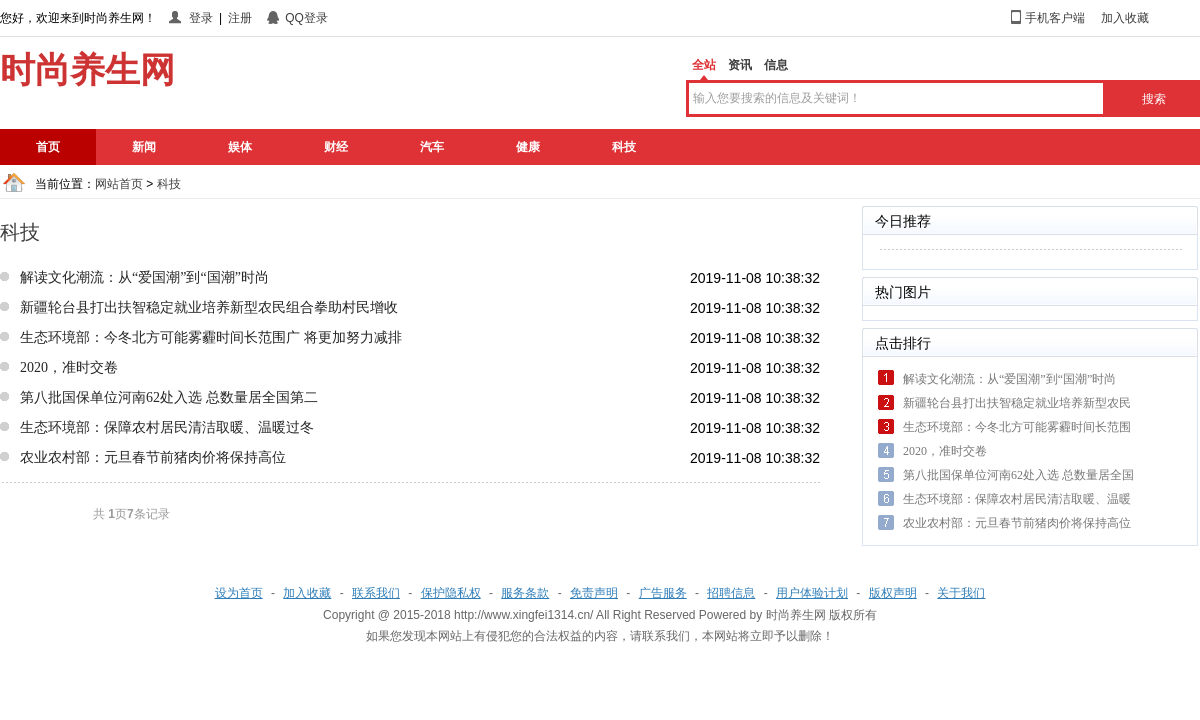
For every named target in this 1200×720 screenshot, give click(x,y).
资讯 (740, 65)
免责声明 (594, 593)
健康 (528, 147)
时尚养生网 (796, 615)
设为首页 (239, 593)
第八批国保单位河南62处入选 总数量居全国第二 (169, 397)
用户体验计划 (812, 593)
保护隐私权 (451, 593)
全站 (704, 65)
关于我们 (961, 593)
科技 (624, 147)
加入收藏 (1125, 18)
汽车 (432, 147)
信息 (776, 65)
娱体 (240, 147)
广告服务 (663, 593)
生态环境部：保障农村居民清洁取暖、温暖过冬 (167, 427)
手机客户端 (1055, 18)
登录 (201, 18)
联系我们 (376, 593)
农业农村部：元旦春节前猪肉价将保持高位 (153, 457)
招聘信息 (731, 593)
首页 (48, 147)
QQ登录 (306, 18)
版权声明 (893, 593)
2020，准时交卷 (69, 367)
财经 (336, 147)
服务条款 (525, 593)
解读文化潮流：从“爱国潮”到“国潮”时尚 (144, 277)
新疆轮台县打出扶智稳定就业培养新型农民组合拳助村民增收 (209, 307)
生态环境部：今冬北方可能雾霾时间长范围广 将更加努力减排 (211, 337)
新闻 (144, 147)
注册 (240, 18)
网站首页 (119, 184)
